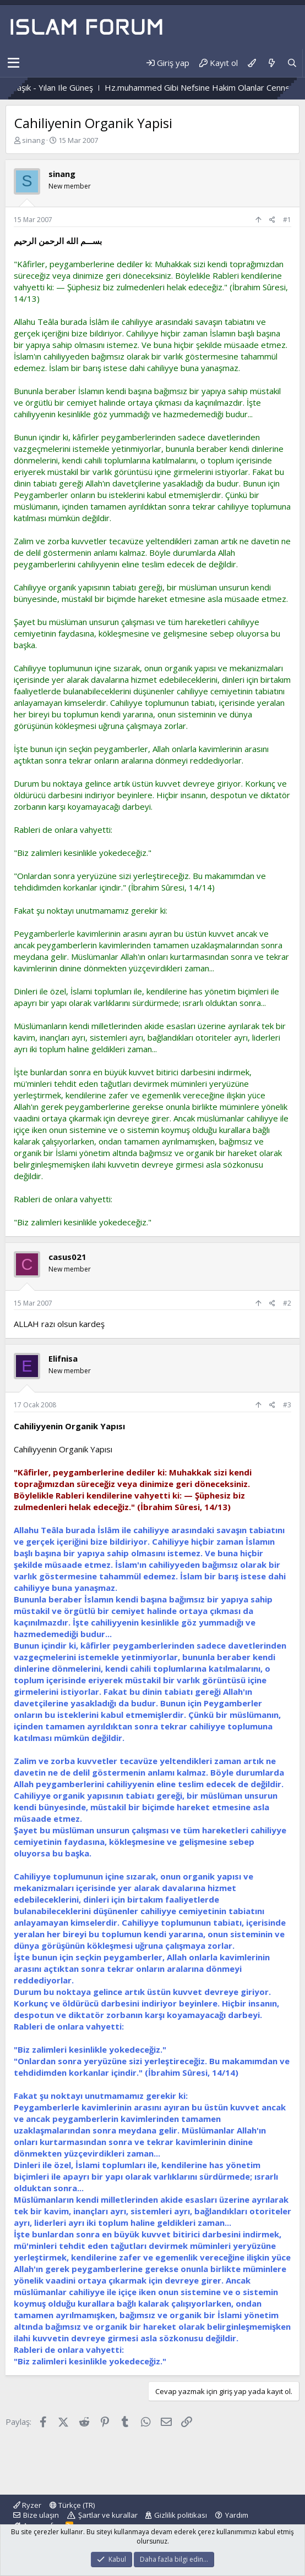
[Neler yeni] (271, 63)
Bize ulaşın (41, 2515)
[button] (13, 63)
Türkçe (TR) (72, 2505)
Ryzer (27, 2505)
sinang (33, 140)
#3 (287, 1404)
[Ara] (292, 63)
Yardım (236, 2515)
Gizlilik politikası (180, 2515)
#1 (287, 219)
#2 (287, 1303)
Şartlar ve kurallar (108, 2515)
